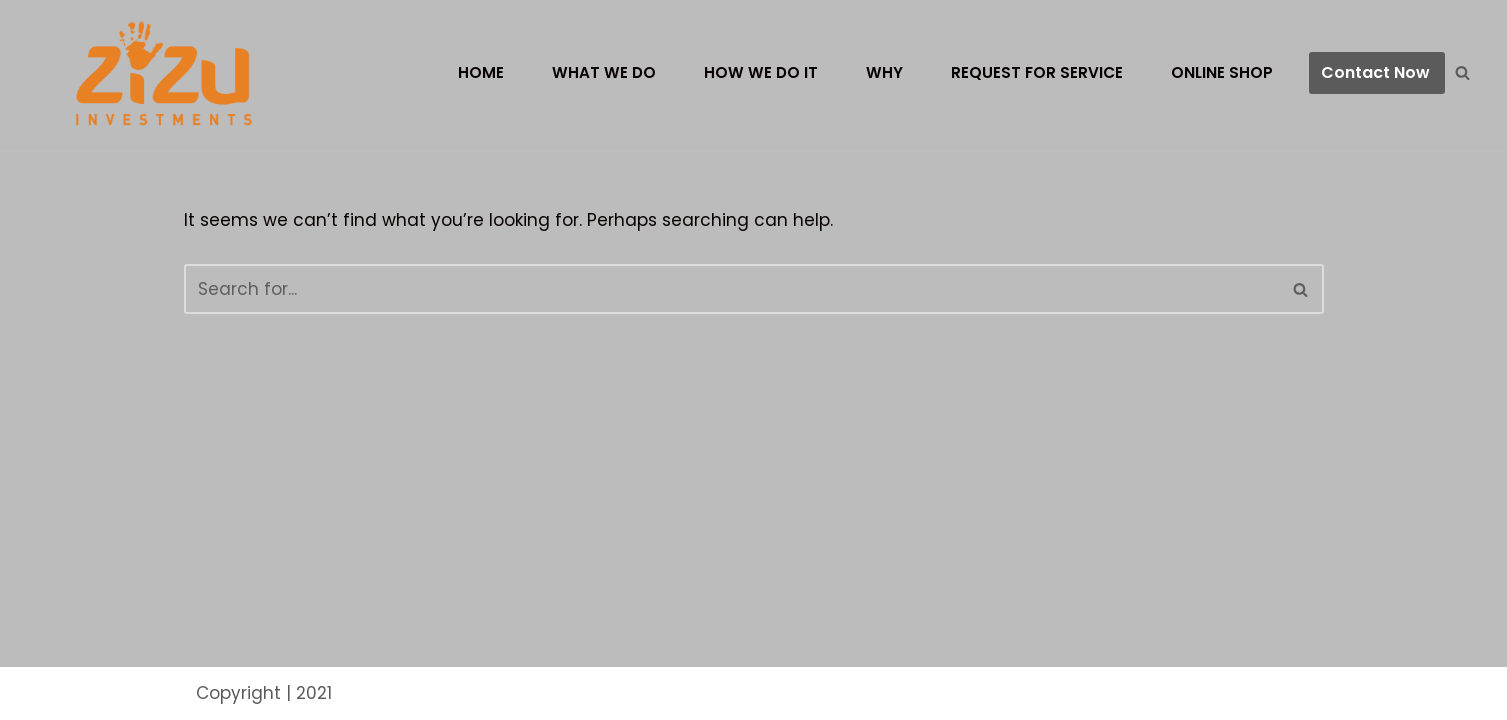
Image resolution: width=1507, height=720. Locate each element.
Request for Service (1037, 72)
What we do (604, 72)
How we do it (761, 72)
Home (481, 72)
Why (884, 72)
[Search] (1462, 72)
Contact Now (1375, 72)
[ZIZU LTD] (171, 73)
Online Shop (1222, 72)
